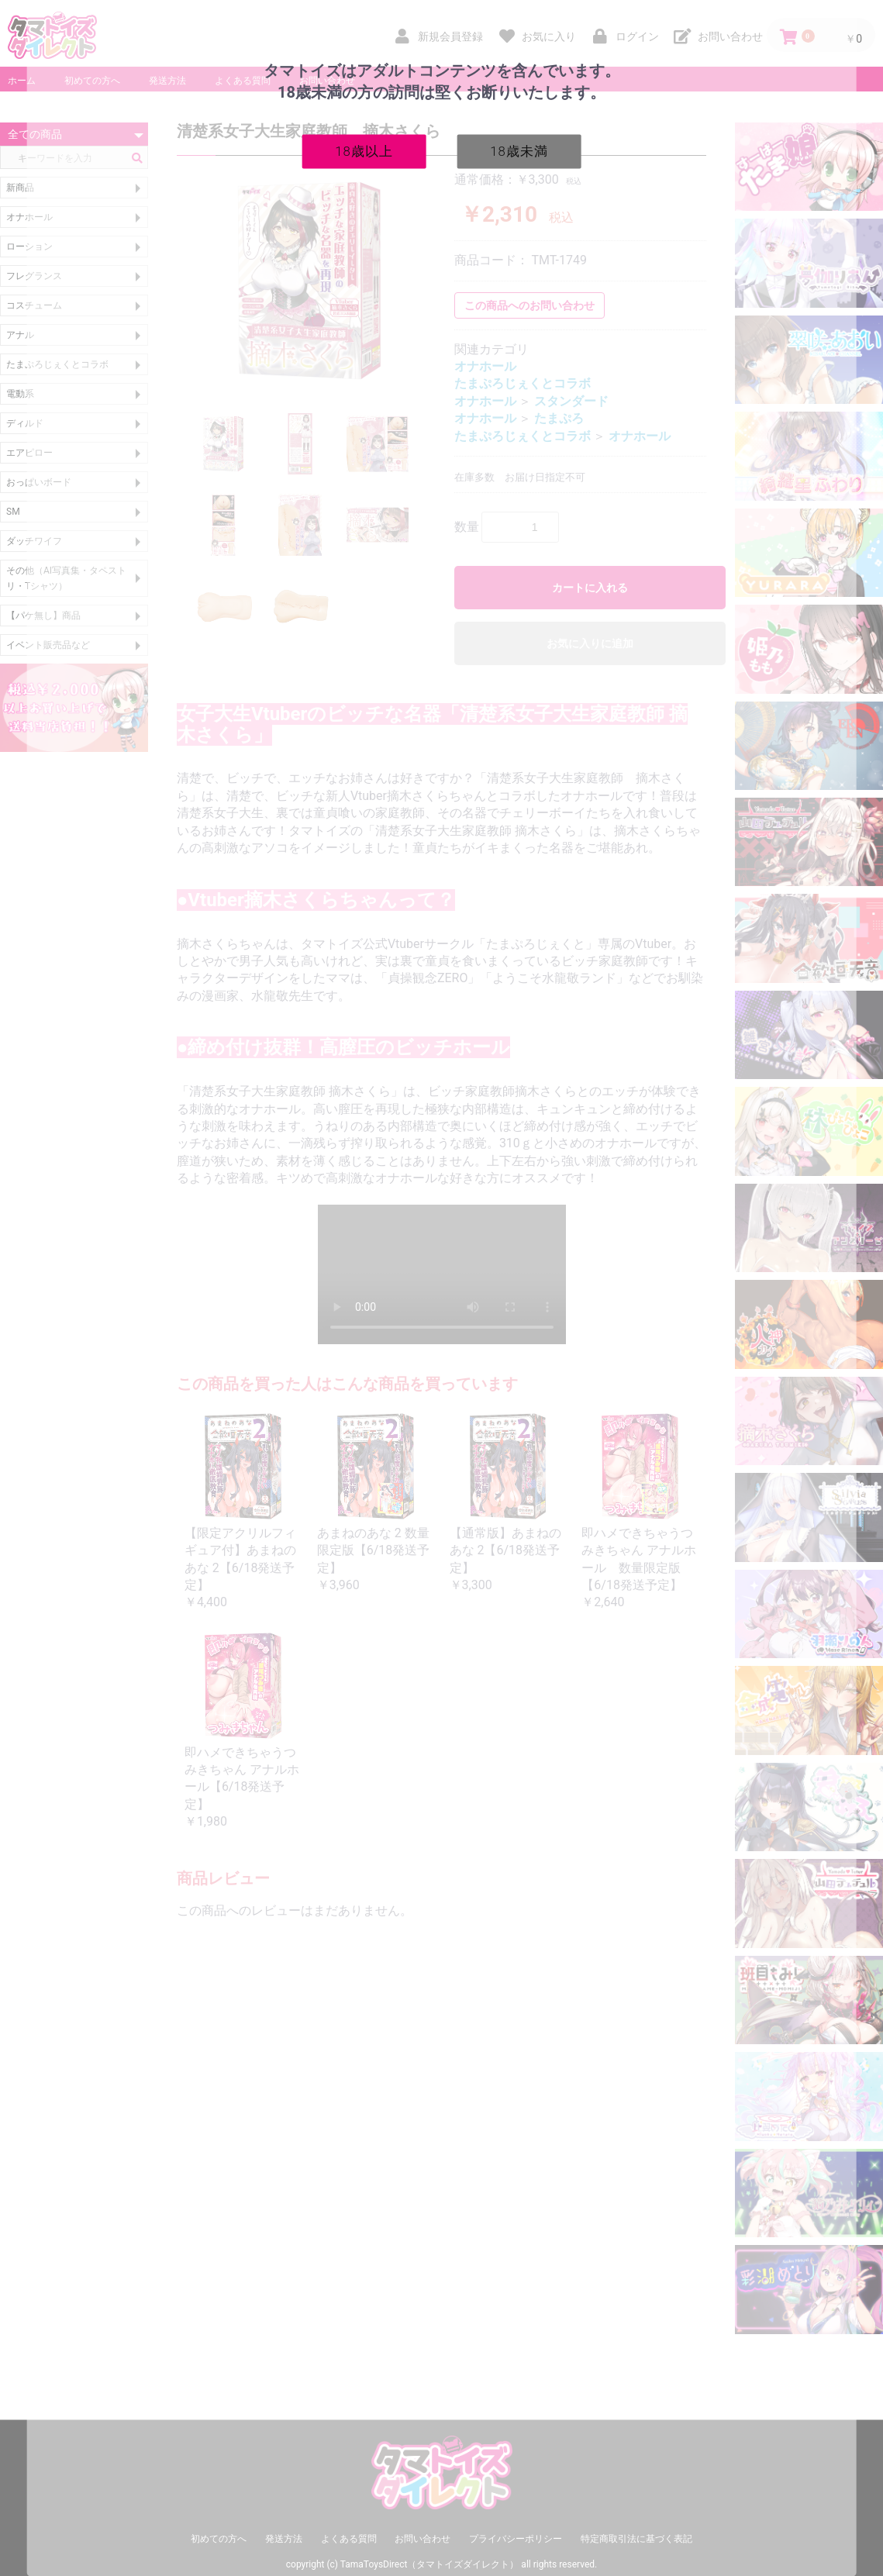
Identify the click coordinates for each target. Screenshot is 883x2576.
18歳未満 (519, 150)
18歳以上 (364, 150)
